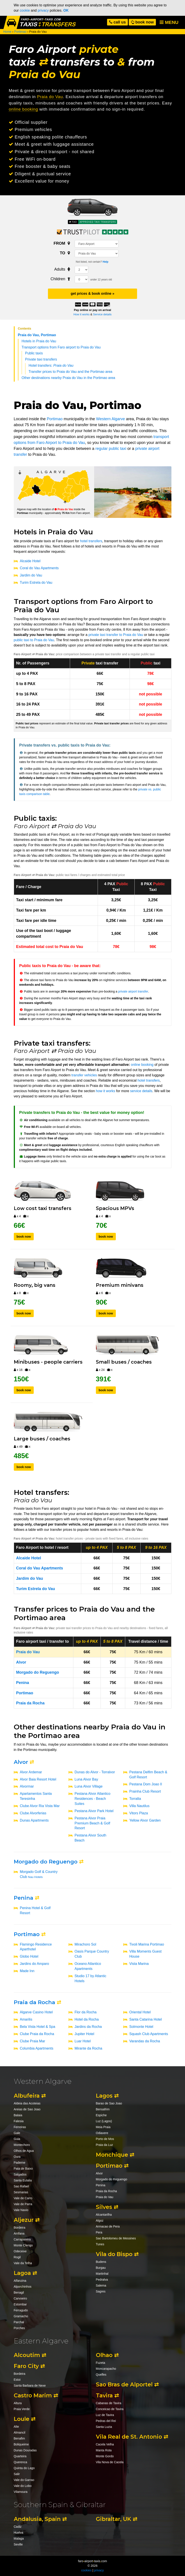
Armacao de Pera (108, 2226)
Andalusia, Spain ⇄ (40, 2519)
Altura (18, 2403)
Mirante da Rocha (88, 2048)
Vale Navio (21, 2210)
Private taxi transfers (41, 359)
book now (142, 22)
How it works (81, 314)
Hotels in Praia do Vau (39, 341)
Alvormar (27, 1786)
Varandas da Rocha (144, 2041)
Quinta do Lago (24, 2468)
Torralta (135, 1799)
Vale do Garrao (24, 2480)
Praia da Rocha (34, 2002)
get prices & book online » (92, 293)
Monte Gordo (105, 2456)
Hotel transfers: (51, 365)
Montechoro (22, 2145)
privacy (43, 10)
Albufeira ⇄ (30, 2095)
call (117, 22)
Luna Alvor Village (89, 1786)
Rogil (17, 2257)
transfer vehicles (84, 1075)
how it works (105, 1091)
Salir (17, 2474)
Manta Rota (104, 2450)
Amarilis (26, 2019)
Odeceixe (20, 2251)
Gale (17, 2133)
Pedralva (102, 2279)
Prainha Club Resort (145, 1791)
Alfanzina (20, 2280)
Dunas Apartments (34, 1820)
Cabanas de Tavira (108, 2403)
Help (105, 261)
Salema (101, 2285)
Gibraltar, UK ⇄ (116, 2519)
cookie (25, 10)
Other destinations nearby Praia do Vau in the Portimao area (68, 378)
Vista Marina (139, 1964)
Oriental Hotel (140, 2012)
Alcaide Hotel (30, 561)
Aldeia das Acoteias (27, 2103)
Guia (17, 2139)
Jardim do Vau (31, 575)
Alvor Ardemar (31, 1772)
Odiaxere (102, 2133)
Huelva (18, 2532)
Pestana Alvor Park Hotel (94, 1811)
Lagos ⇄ (107, 2095)
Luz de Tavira (105, 2415)
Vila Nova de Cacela (110, 2462)
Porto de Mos (105, 2139)
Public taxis (34, 353)
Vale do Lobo (23, 2486)
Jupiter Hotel (84, 2034)
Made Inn (27, 1971)
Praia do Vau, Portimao (37, 335)
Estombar (20, 2304)
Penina (23, 1898)
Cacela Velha (105, 2444)
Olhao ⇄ (107, 2355)
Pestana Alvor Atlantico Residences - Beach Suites (93, 1799)
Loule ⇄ (24, 2419)
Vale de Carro (23, 2198)
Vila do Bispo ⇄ (117, 2254)
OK (66, 10)
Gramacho (21, 2316)
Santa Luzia (104, 2427)
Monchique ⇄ (115, 2154)
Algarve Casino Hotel (36, 2012)
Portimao (55, 419)
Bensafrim (103, 2109)
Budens (101, 2262)
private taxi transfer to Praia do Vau (115, 635)
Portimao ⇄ (112, 2165)
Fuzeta (100, 2362)
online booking (23, 109)
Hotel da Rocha (87, 2019)
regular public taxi (110, 448)
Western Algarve (110, 419)
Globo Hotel (29, 1956)
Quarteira (20, 2456)
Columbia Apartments (36, 2048)
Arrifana (19, 2233)
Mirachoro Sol (85, 1944)
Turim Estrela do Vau (36, 582)
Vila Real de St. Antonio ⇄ (132, 2436)
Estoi (17, 2379)
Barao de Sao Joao (109, 2103)
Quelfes (101, 2374)
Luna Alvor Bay (86, 1779)
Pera (99, 2232)
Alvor (21, 1762)
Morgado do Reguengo (46, 1861)
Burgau (101, 2267)
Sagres (101, 2291)
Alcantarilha (104, 2214)
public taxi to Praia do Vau (34, 640)
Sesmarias (21, 2192)
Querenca (20, 2462)
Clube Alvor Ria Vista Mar (40, 1806)
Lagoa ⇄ (25, 2273)
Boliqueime (21, 2444)
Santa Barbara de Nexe (30, 2385)
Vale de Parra (23, 2204)
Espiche (101, 2115)
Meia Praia (103, 2127)
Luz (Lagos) (104, 2121)
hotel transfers (91, 541)
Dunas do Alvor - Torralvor (95, 1772)
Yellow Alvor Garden (145, 1820)
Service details (102, 314)
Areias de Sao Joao (27, 2109)
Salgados (20, 2174)
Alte (16, 2426)
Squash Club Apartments (148, 2034)
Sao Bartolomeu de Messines (116, 2238)
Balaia (18, 2115)
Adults (62, 269)
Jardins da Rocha (88, 2026)
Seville (18, 2544)
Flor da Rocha (86, 2012)
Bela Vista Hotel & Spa (37, 2026)
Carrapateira (22, 2239)
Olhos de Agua (24, 2150)
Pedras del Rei (106, 2421)
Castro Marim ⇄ (36, 2395)
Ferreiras (20, 2127)
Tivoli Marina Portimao (146, 1944)
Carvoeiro (20, 2298)
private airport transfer (133, 991)
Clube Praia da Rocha (37, 2034)
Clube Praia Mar (32, 2041)
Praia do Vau (50, 96)
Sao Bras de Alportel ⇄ (127, 2384)
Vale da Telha (23, 2263)
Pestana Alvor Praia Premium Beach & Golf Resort (92, 1823)
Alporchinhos (23, 2286)
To (65, 253)
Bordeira (19, 2227)
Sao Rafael (21, 2186)
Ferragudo (21, 2310)
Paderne (19, 2162)
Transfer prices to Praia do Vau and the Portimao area (70, 371)
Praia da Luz (104, 2145)
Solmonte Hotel (141, 2026)
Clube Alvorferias (33, 1813)
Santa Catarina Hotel (145, 2019)
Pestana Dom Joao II (145, 1784)
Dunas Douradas (25, 2450)
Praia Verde (22, 2409)
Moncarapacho (106, 2368)
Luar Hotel (83, 2041)
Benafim (19, 2438)
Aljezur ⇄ (27, 2220)
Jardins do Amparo (34, 1964)
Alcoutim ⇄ (30, 2355)
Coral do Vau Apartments (39, 568)
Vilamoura (21, 2491)
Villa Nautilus (139, 1806)
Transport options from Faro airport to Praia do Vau (61, 347)
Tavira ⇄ (107, 2395)
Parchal (19, 2322)
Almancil (19, 2432)
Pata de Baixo (23, 2168)
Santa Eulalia (23, 2180)
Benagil (19, 2292)
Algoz (100, 2220)
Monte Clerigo (23, 2245)
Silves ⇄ (107, 2207)
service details (141, 1091)
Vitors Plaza (138, 1813)
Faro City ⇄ (29, 2366)
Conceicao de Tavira (110, 2409)
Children (61, 279)
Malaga (19, 2538)
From (62, 243)
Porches (19, 2328)
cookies (86, 2570)
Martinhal (102, 2273)
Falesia (19, 2121)
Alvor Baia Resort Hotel (38, 1779)
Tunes (100, 2244)
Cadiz (18, 2526)
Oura (17, 2156)
